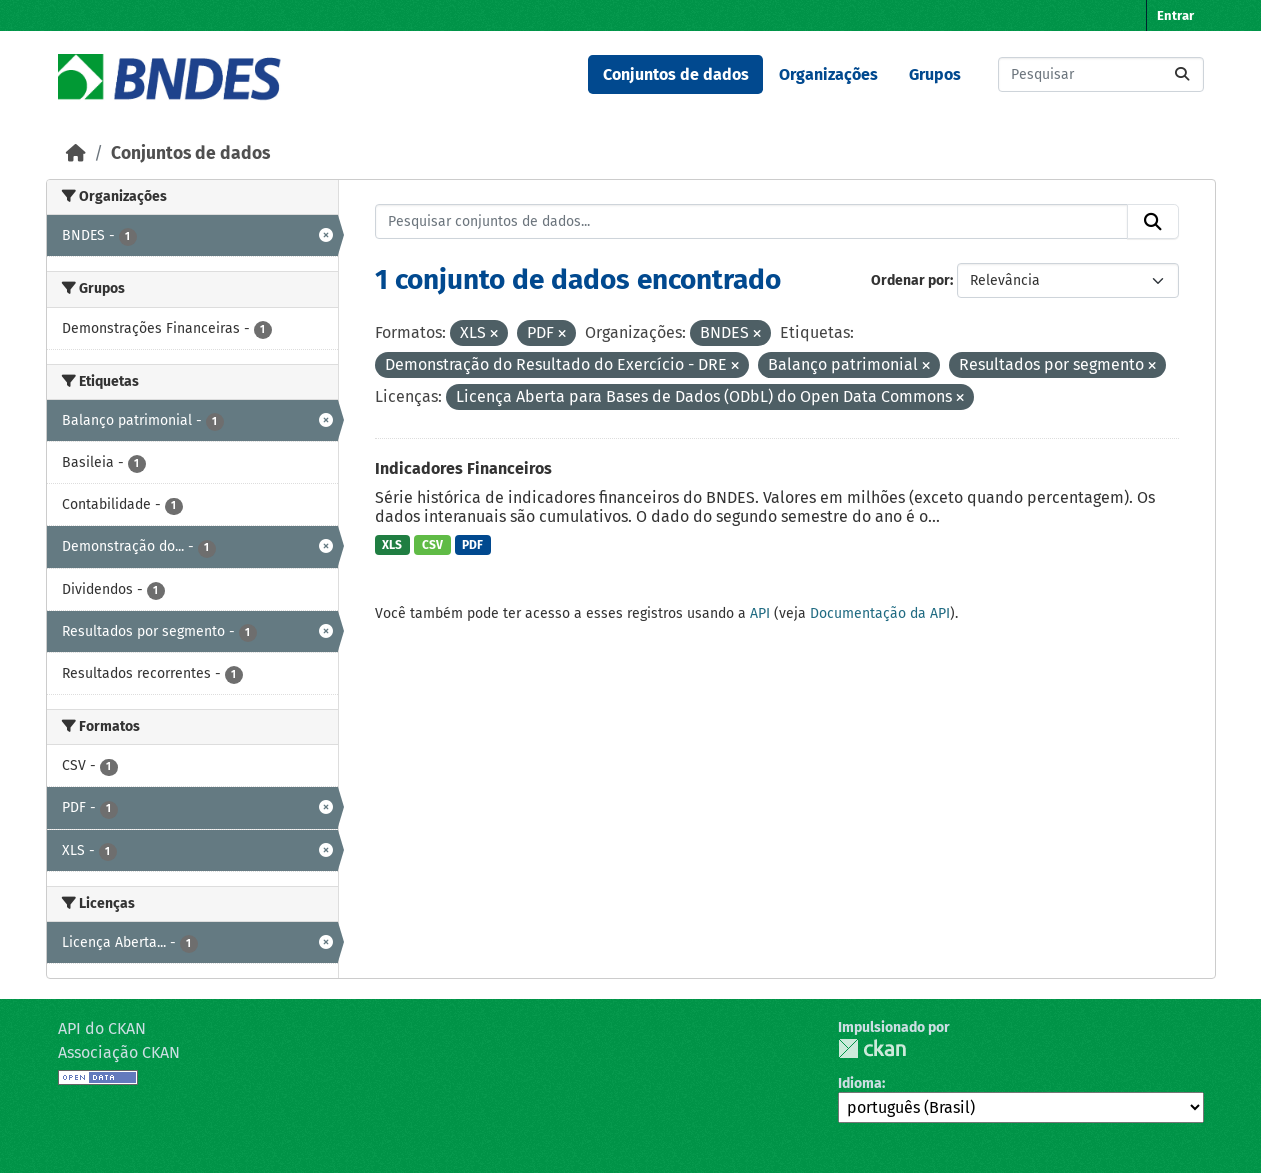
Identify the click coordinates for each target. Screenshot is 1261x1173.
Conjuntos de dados (676, 74)
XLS (392, 545)
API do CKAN (102, 1028)
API (760, 613)
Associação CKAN (119, 1052)
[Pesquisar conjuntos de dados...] (1101, 74)
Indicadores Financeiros (463, 468)
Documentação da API (880, 613)
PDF (472, 545)
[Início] (76, 153)
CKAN (872, 1048)
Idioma (860, 1083)
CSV (432, 545)
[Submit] (1182, 74)
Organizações (828, 74)
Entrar (1175, 15)
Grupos (935, 74)
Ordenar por (910, 280)
